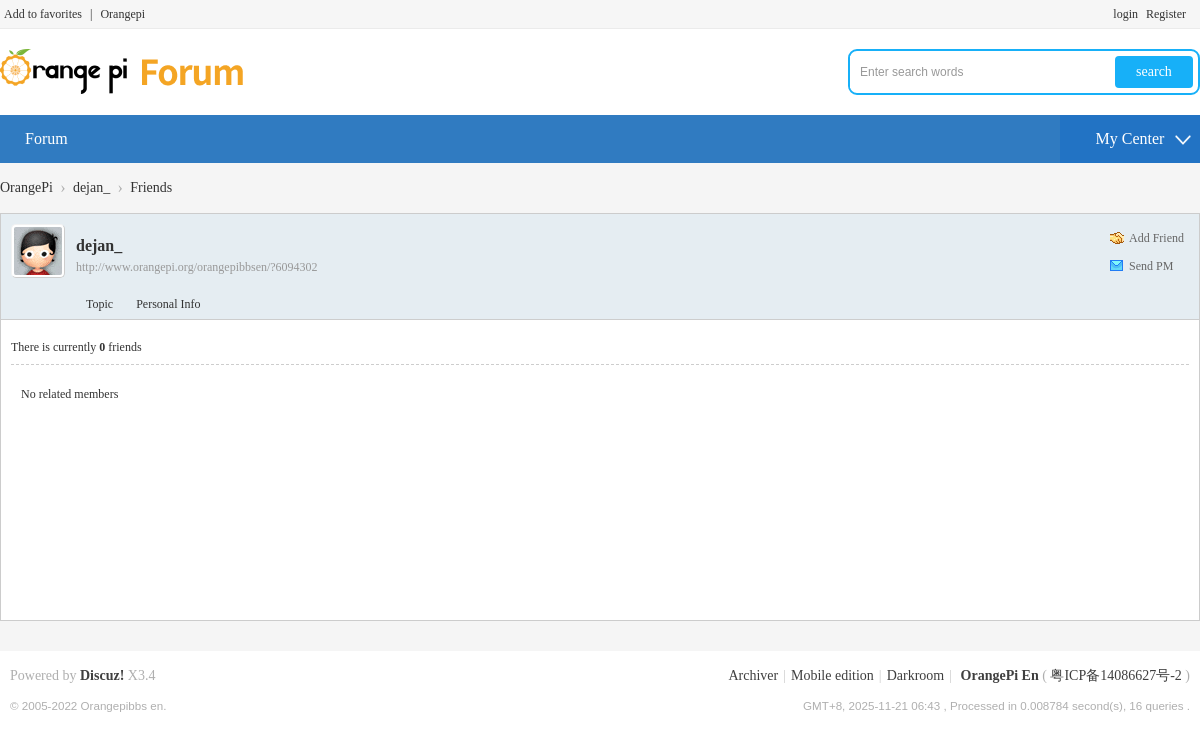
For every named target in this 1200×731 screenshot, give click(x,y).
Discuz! (102, 675)
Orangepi (122, 14)
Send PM (1151, 266)
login (1125, 14)
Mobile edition (832, 675)
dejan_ (91, 187)
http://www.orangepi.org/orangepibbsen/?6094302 (197, 267)
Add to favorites (43, 14)
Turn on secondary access (1195, 14)
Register (1166, 14)
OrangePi (26, 187)
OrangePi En (1000, 675)
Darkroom (916, 675)
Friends (151, 187)
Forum (46, 138)
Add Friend (1156, 238)
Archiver (753, 675)
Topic (99, 304)
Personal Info (168, 304)
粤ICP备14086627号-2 (1115, 675)
